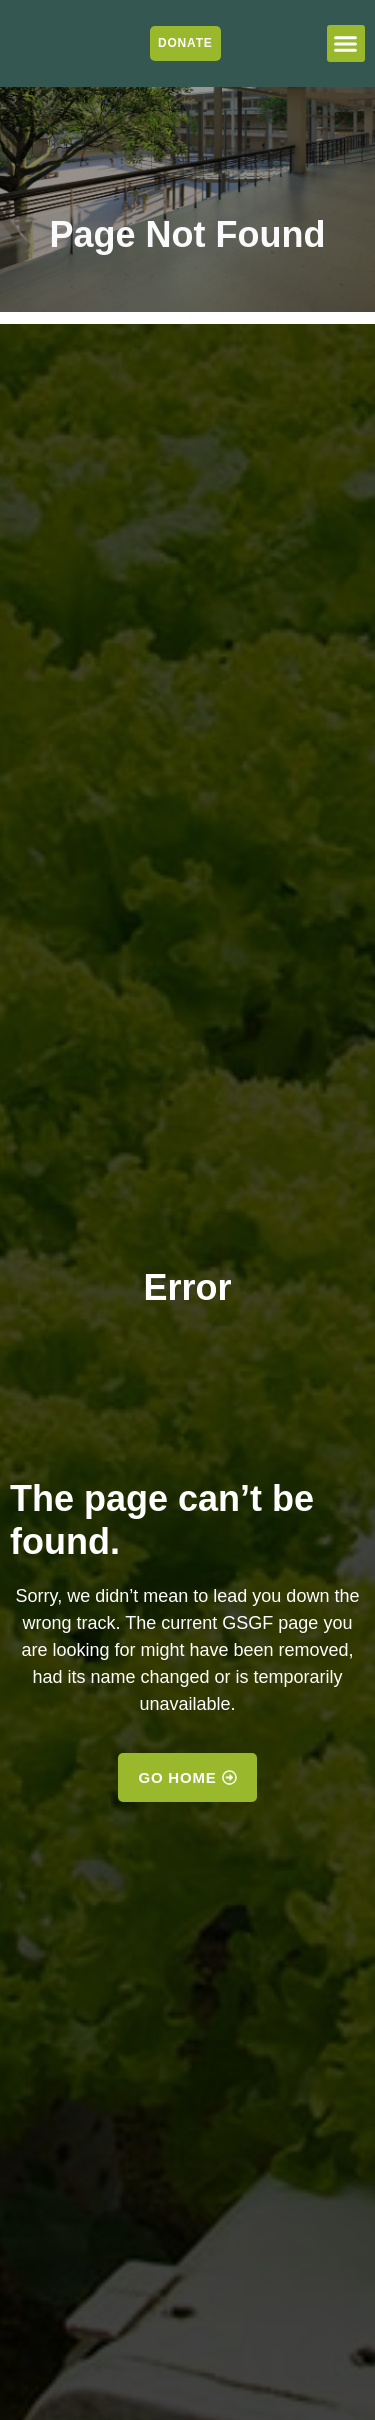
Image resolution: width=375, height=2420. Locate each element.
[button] (346, 44)
